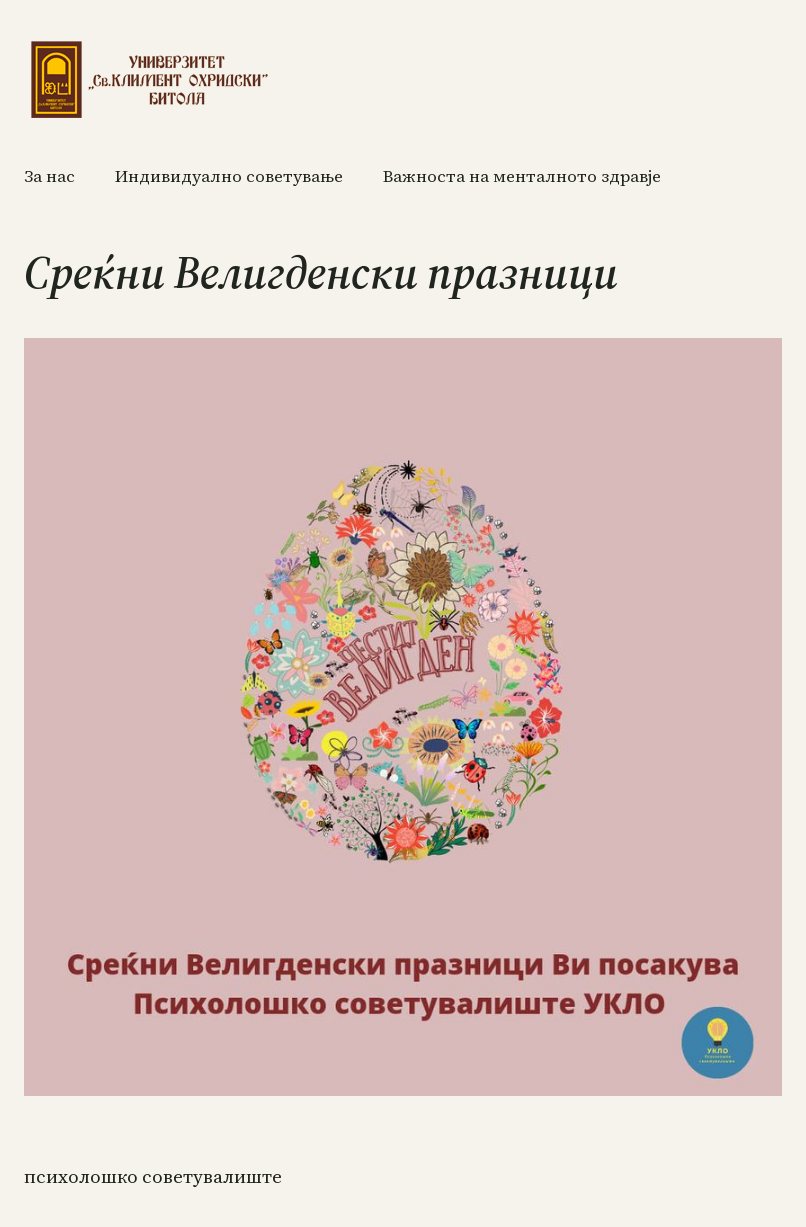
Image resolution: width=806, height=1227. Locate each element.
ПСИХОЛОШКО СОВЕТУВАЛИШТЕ (153, 1176)
